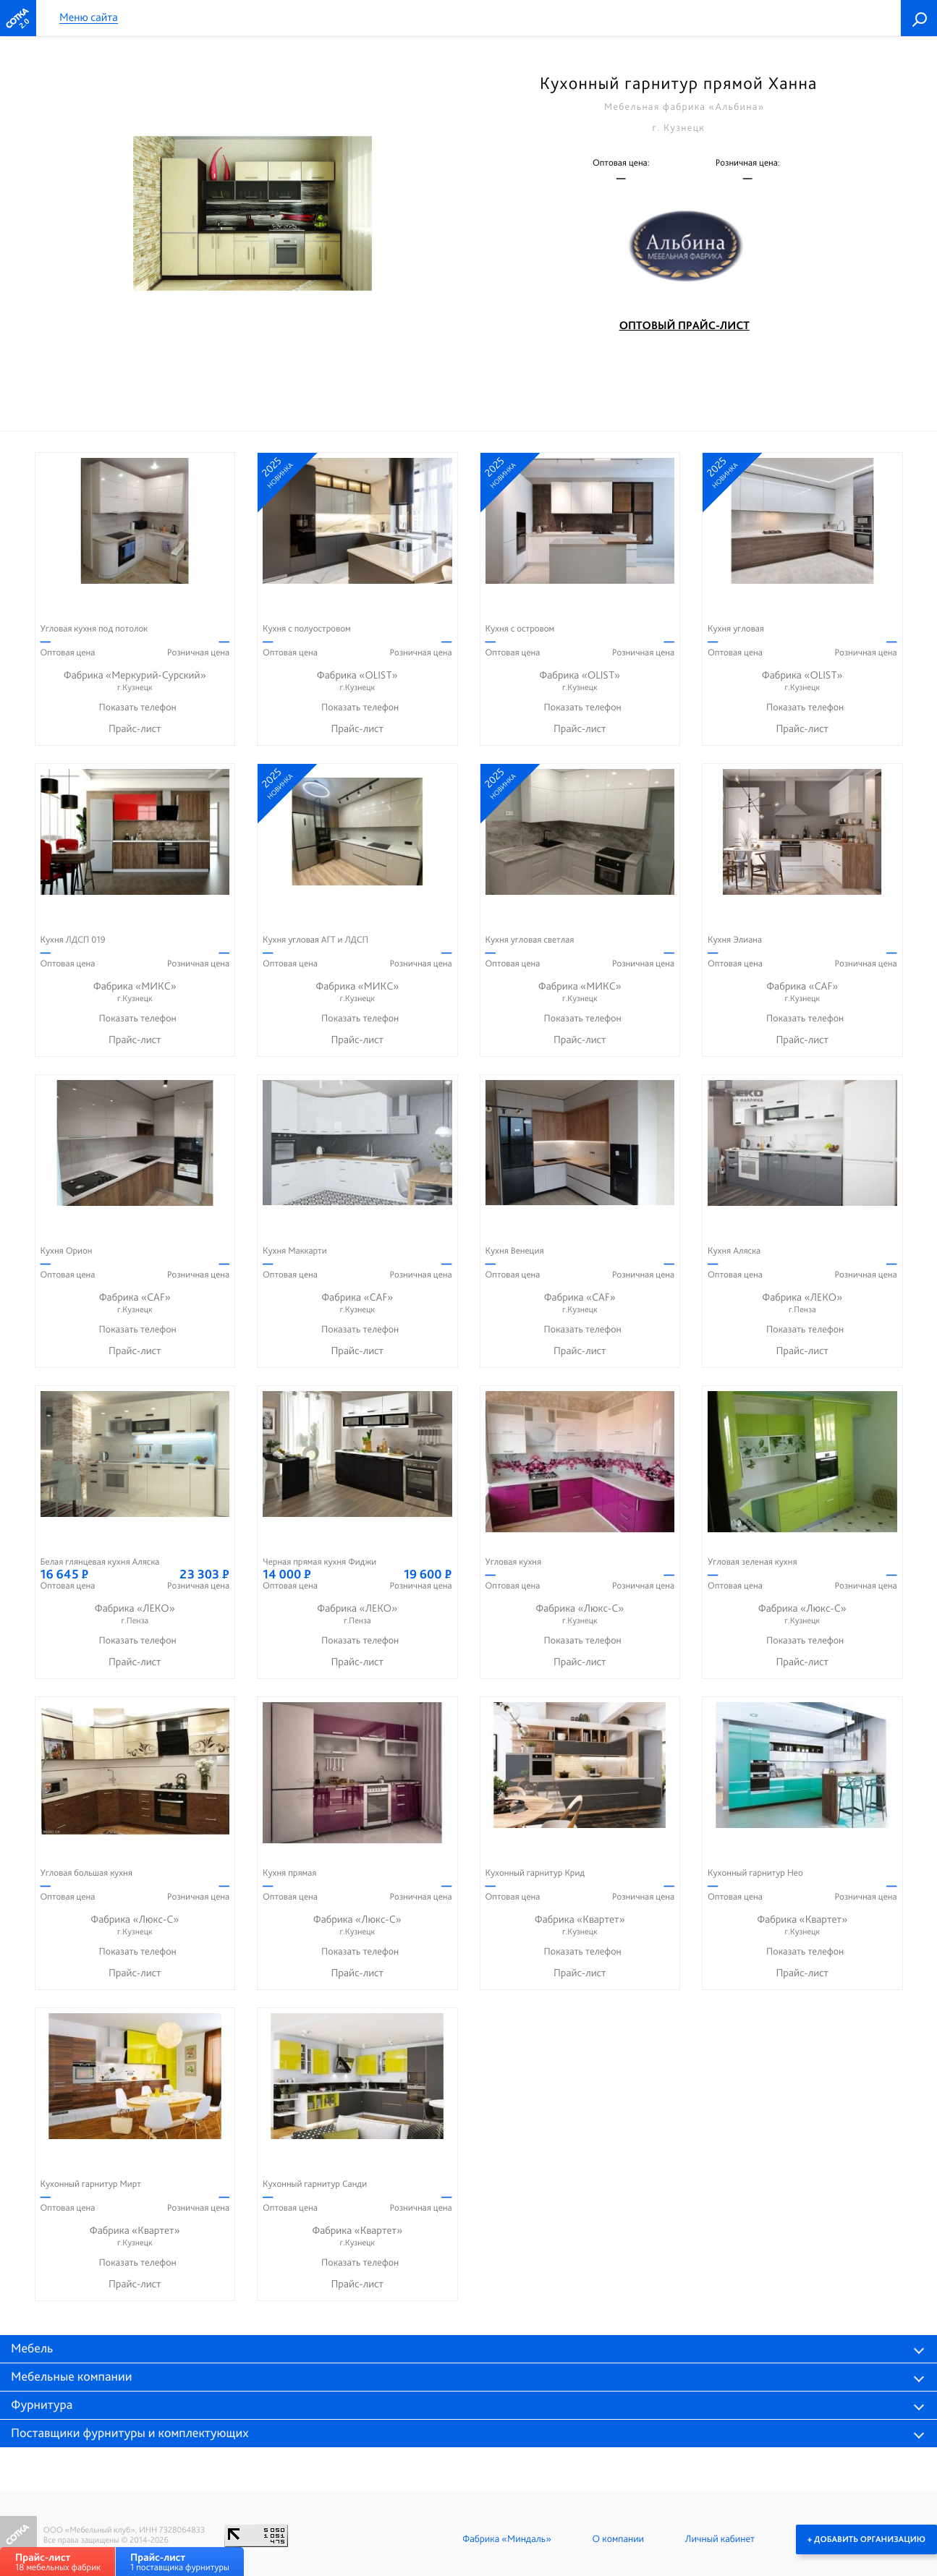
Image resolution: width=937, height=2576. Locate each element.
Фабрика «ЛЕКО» (802, 1303)
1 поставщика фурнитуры (179, 2562)
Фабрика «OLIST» (357, 681)
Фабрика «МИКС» (135, 992)
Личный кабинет (720, 2539)
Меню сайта (88, 18)
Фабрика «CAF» (802, 992)
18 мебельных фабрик (58, 2562)
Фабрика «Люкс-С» (580, 1614)
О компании (618, 2539)
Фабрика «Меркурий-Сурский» (135, 681)
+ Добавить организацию (866, 2539)
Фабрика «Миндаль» (506, 2539)
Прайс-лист (135, 728)
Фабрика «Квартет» (580, 1925)
